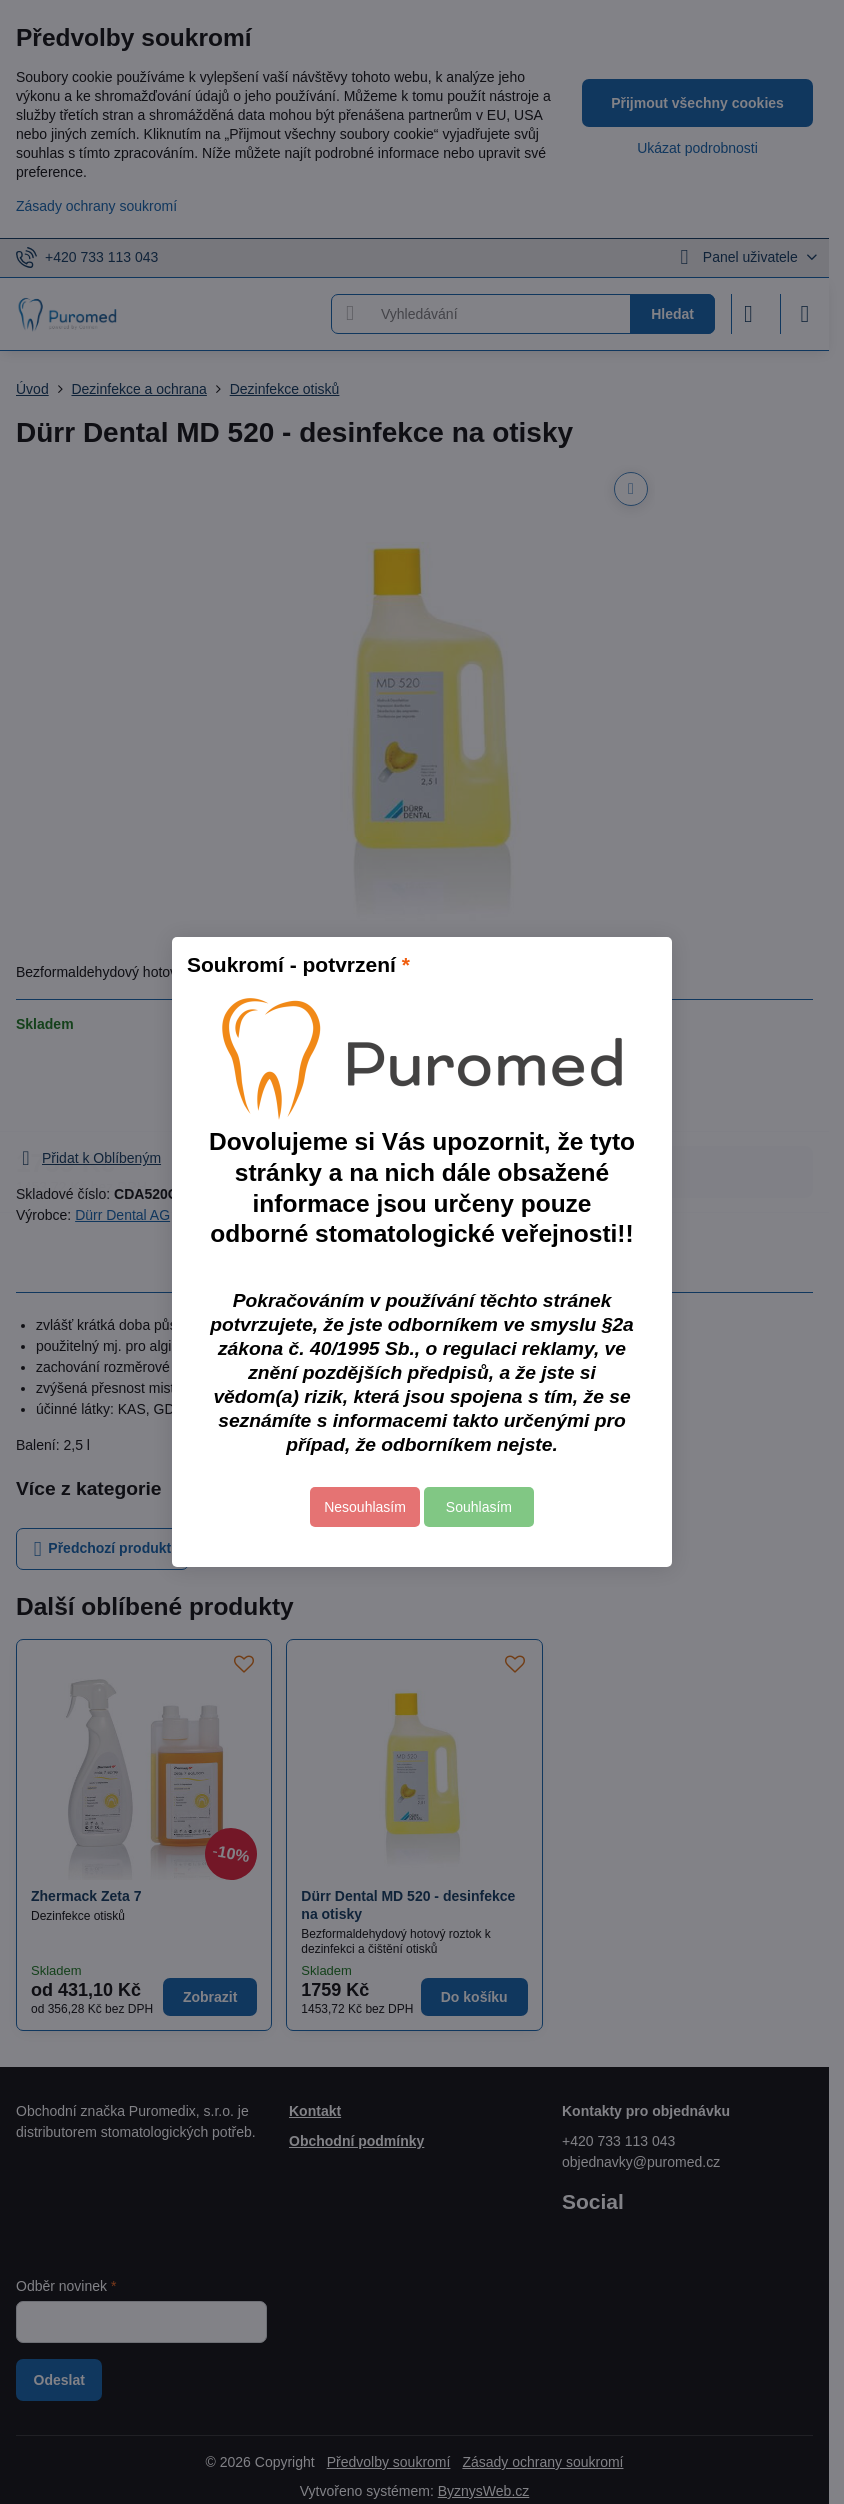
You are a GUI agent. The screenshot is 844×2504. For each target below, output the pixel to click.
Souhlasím (479, 1507)
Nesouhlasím (365, 1507)
